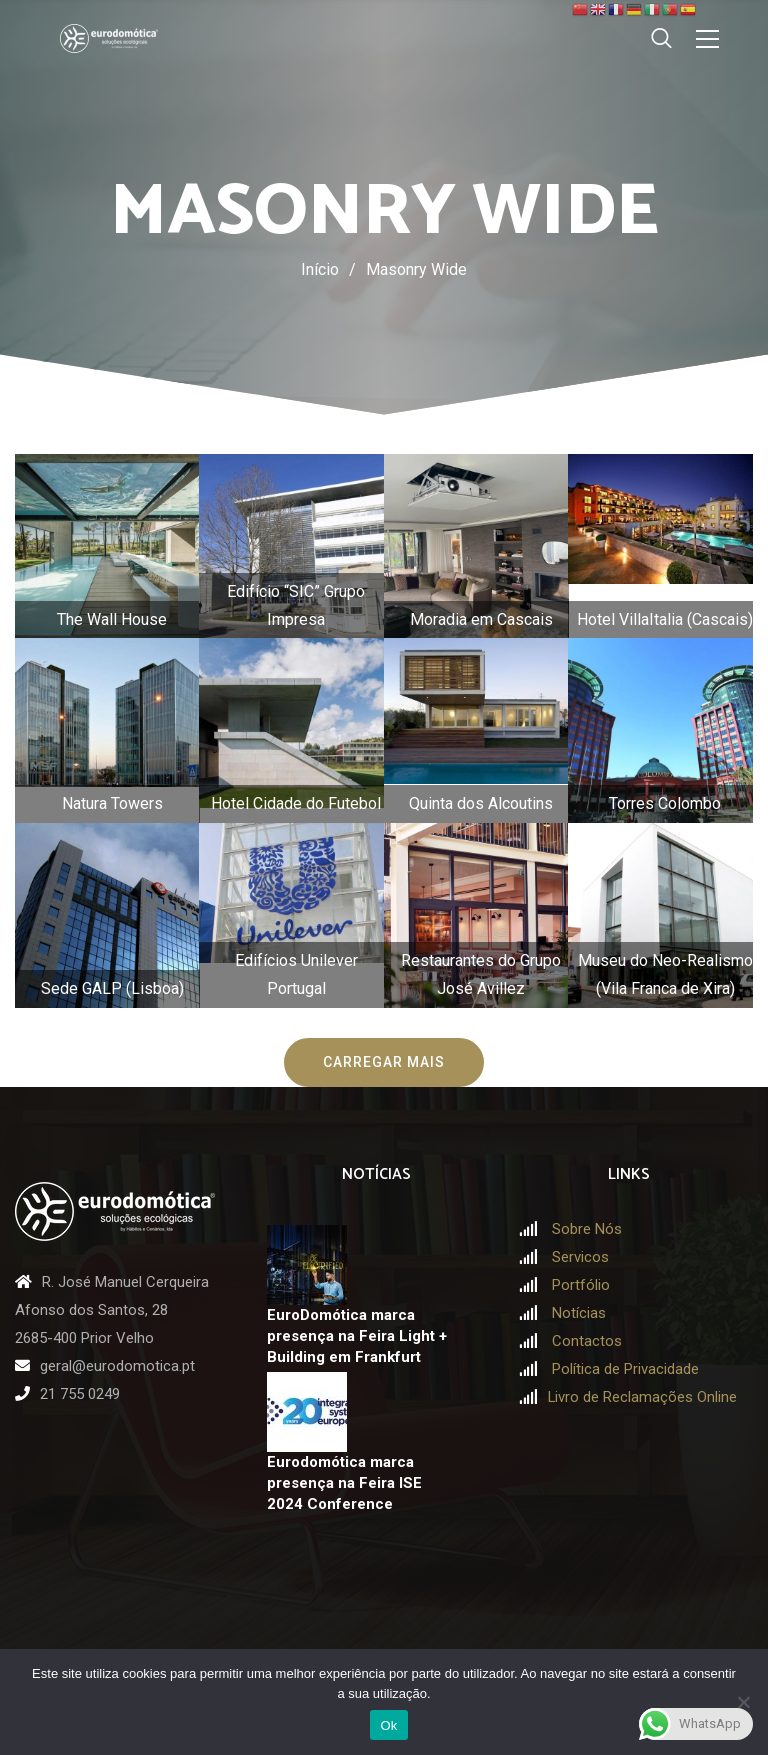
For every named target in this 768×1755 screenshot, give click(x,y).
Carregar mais (384, 1062)
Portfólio (581, 1285)
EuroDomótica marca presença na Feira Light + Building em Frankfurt (357, 1335)
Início (320, 269)
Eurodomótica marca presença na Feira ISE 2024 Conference (344, 1482)
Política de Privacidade (625, 1369)
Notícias (579, 1313)
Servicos (580, 1257)
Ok (388, 1725)
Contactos (587, 1341)
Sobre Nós (587, 1229)
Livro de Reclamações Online (642, 1397)
